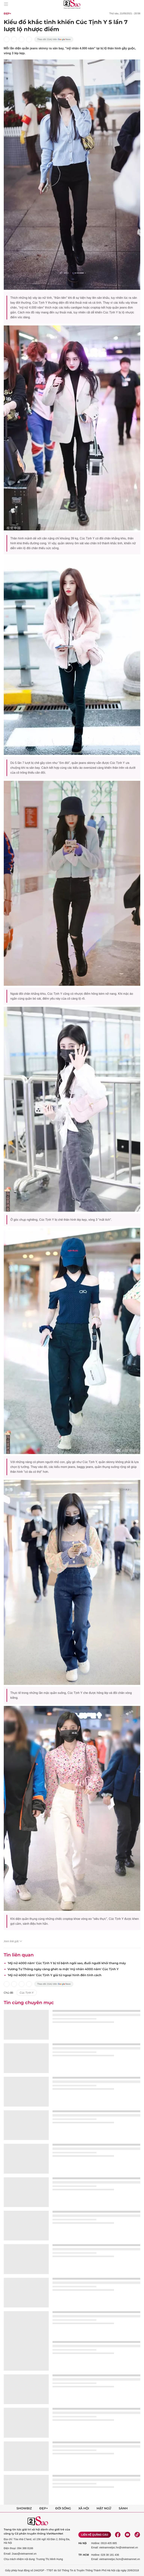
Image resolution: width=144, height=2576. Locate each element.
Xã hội (83, 2508)
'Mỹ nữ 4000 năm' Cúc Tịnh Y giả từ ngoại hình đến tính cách (54, 1975)
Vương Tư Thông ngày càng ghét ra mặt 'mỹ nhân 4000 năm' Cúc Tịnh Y (63, 1969)
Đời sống (63, 2508)
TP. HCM (83, 2554)
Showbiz (24, 2508)
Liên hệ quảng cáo (94, 2534)
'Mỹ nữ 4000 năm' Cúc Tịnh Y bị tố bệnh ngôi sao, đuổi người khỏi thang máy (67, 1963)
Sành (123, 2508)
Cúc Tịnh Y (27, 1992)
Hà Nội (82, 2543)
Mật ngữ (104, 2508)
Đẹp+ (7, 13)
